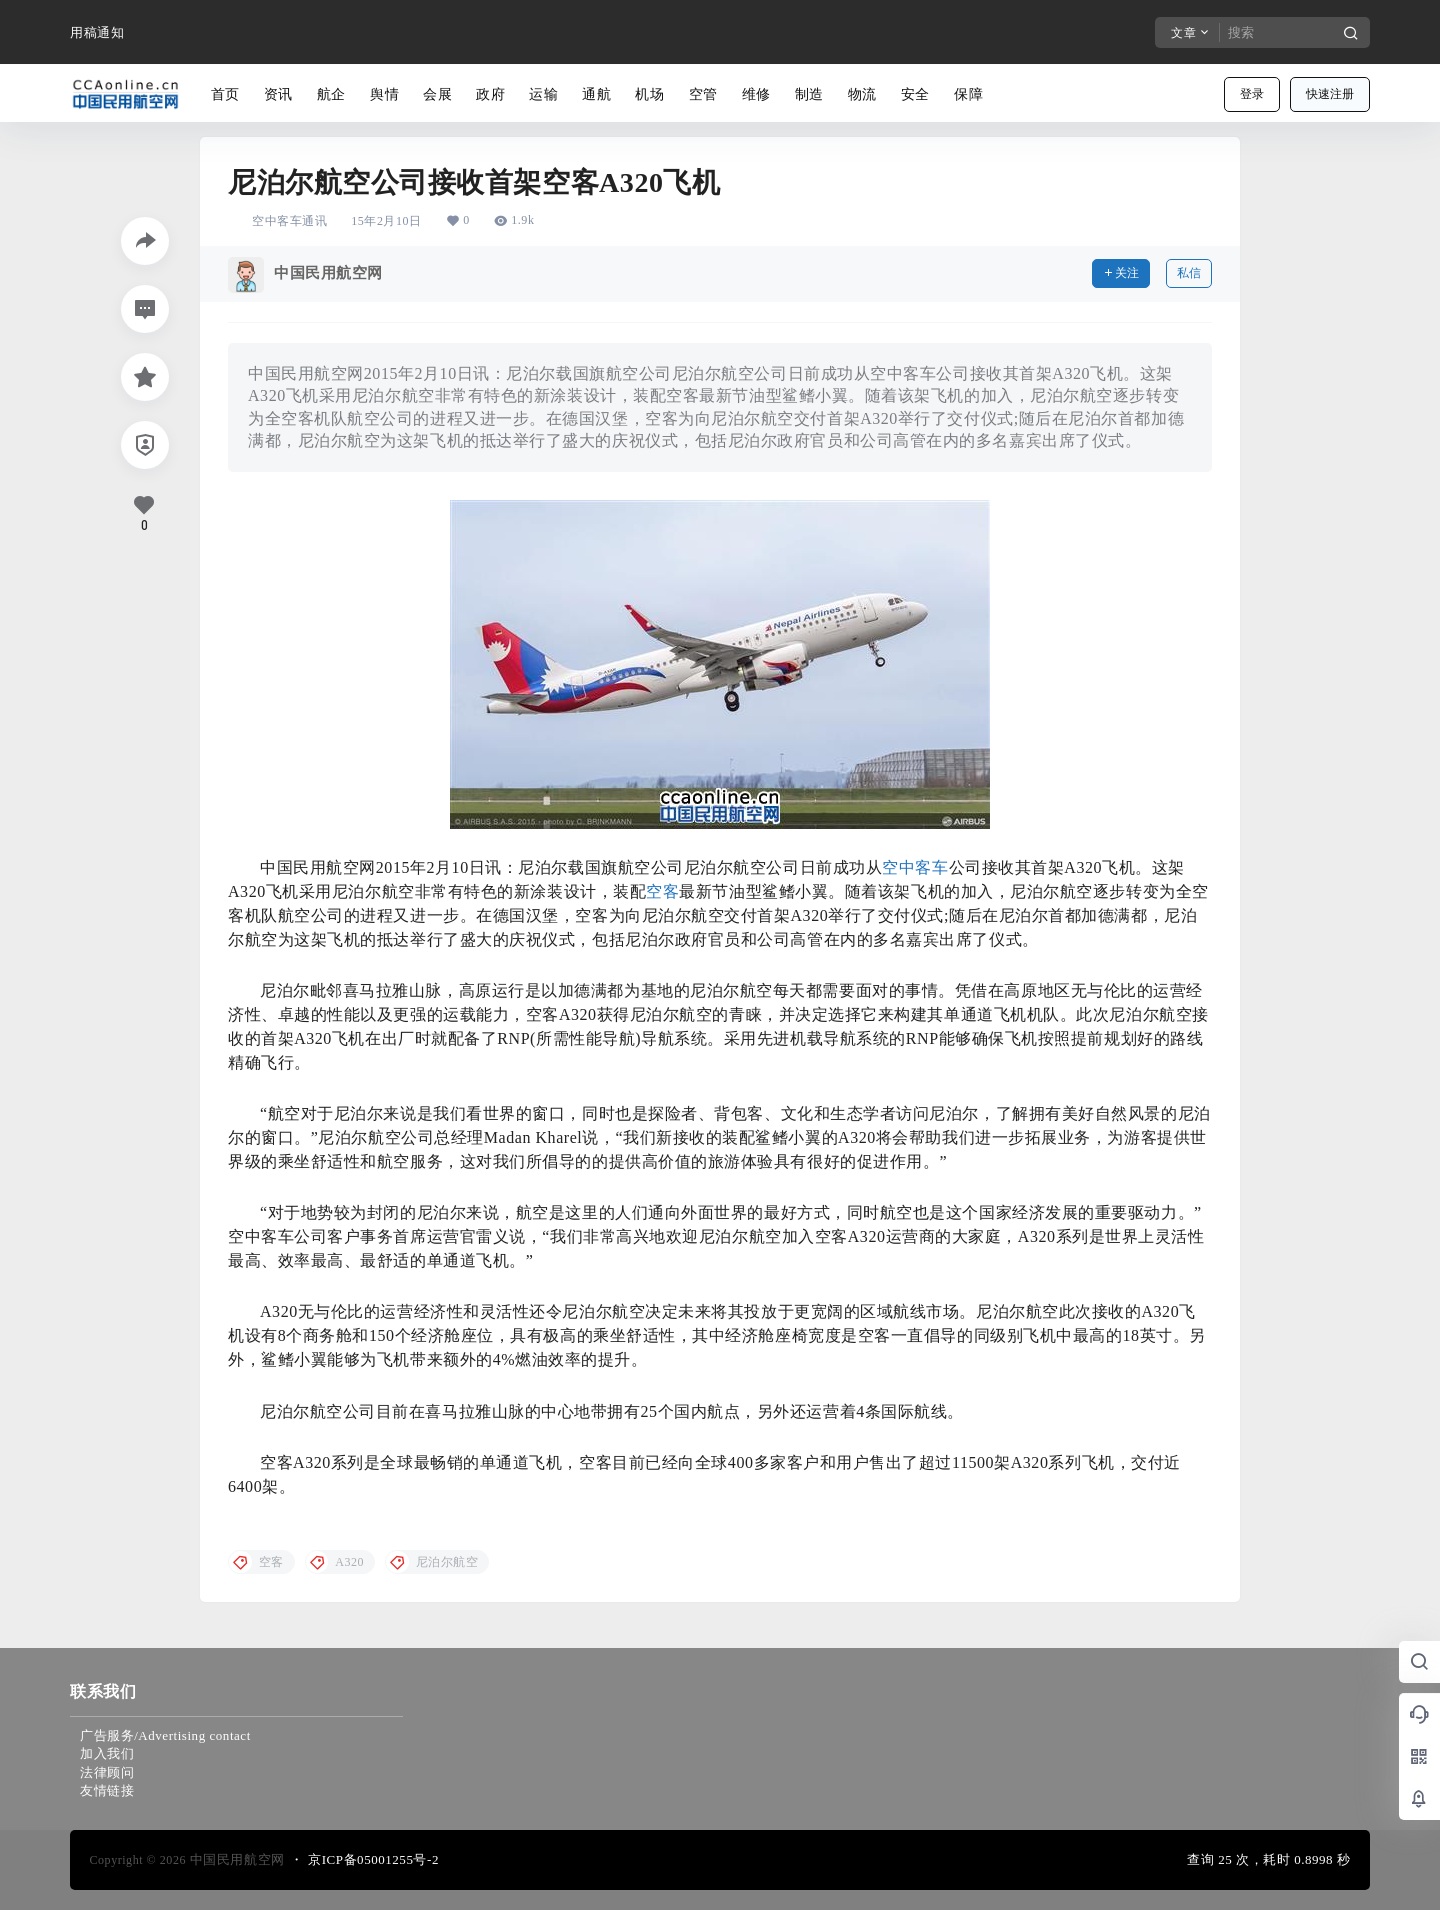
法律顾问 (107, 1772)
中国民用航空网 (235, 1859)
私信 (1189, 273)
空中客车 (915, 867)
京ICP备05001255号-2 (373, 1859)
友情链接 (107, 1790)
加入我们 (107, 1753)
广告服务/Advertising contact (165, 1735)
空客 (662, 891)
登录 (1252, 94)
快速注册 (1330, 94)
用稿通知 (97, 32)
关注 (1121, 273)
